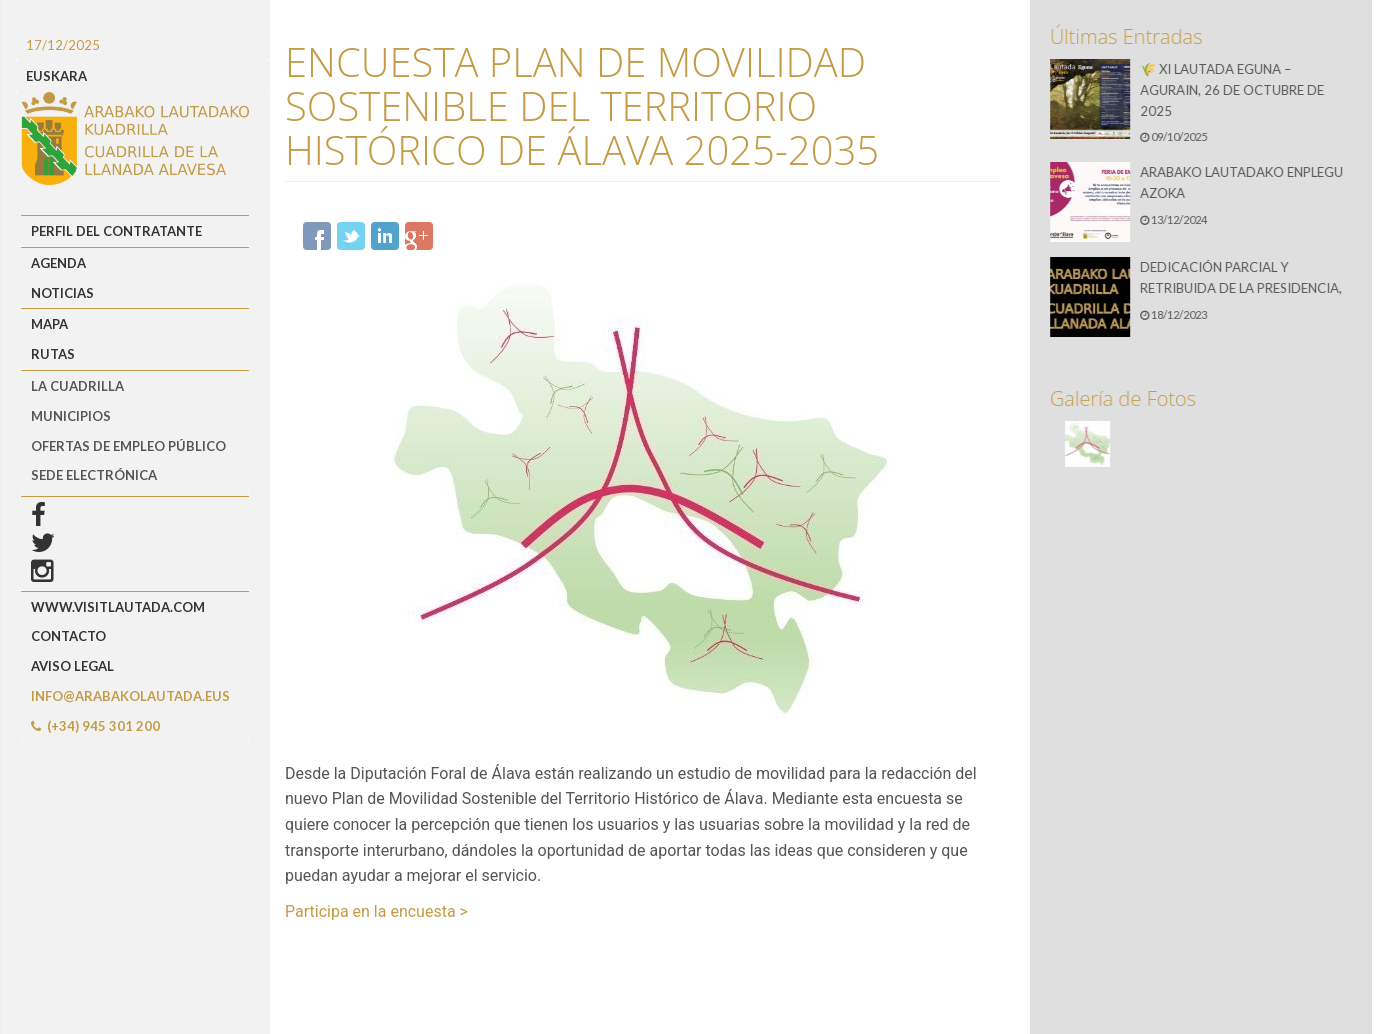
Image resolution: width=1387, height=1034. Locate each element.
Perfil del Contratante (116, 231)
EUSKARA (56, 76)
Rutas (53, 354)
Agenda (58, 263)
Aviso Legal (72, 666)
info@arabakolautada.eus (130, 696)
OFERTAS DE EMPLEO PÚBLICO (128, 446)
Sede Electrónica (94, 475)
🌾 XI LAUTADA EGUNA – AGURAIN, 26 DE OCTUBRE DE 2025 (1235, 90)
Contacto (68, 636)
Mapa (49, 324)
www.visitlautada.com (118, 607)
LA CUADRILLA (77, 386)
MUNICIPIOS (71, 416)
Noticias (62, 293)
